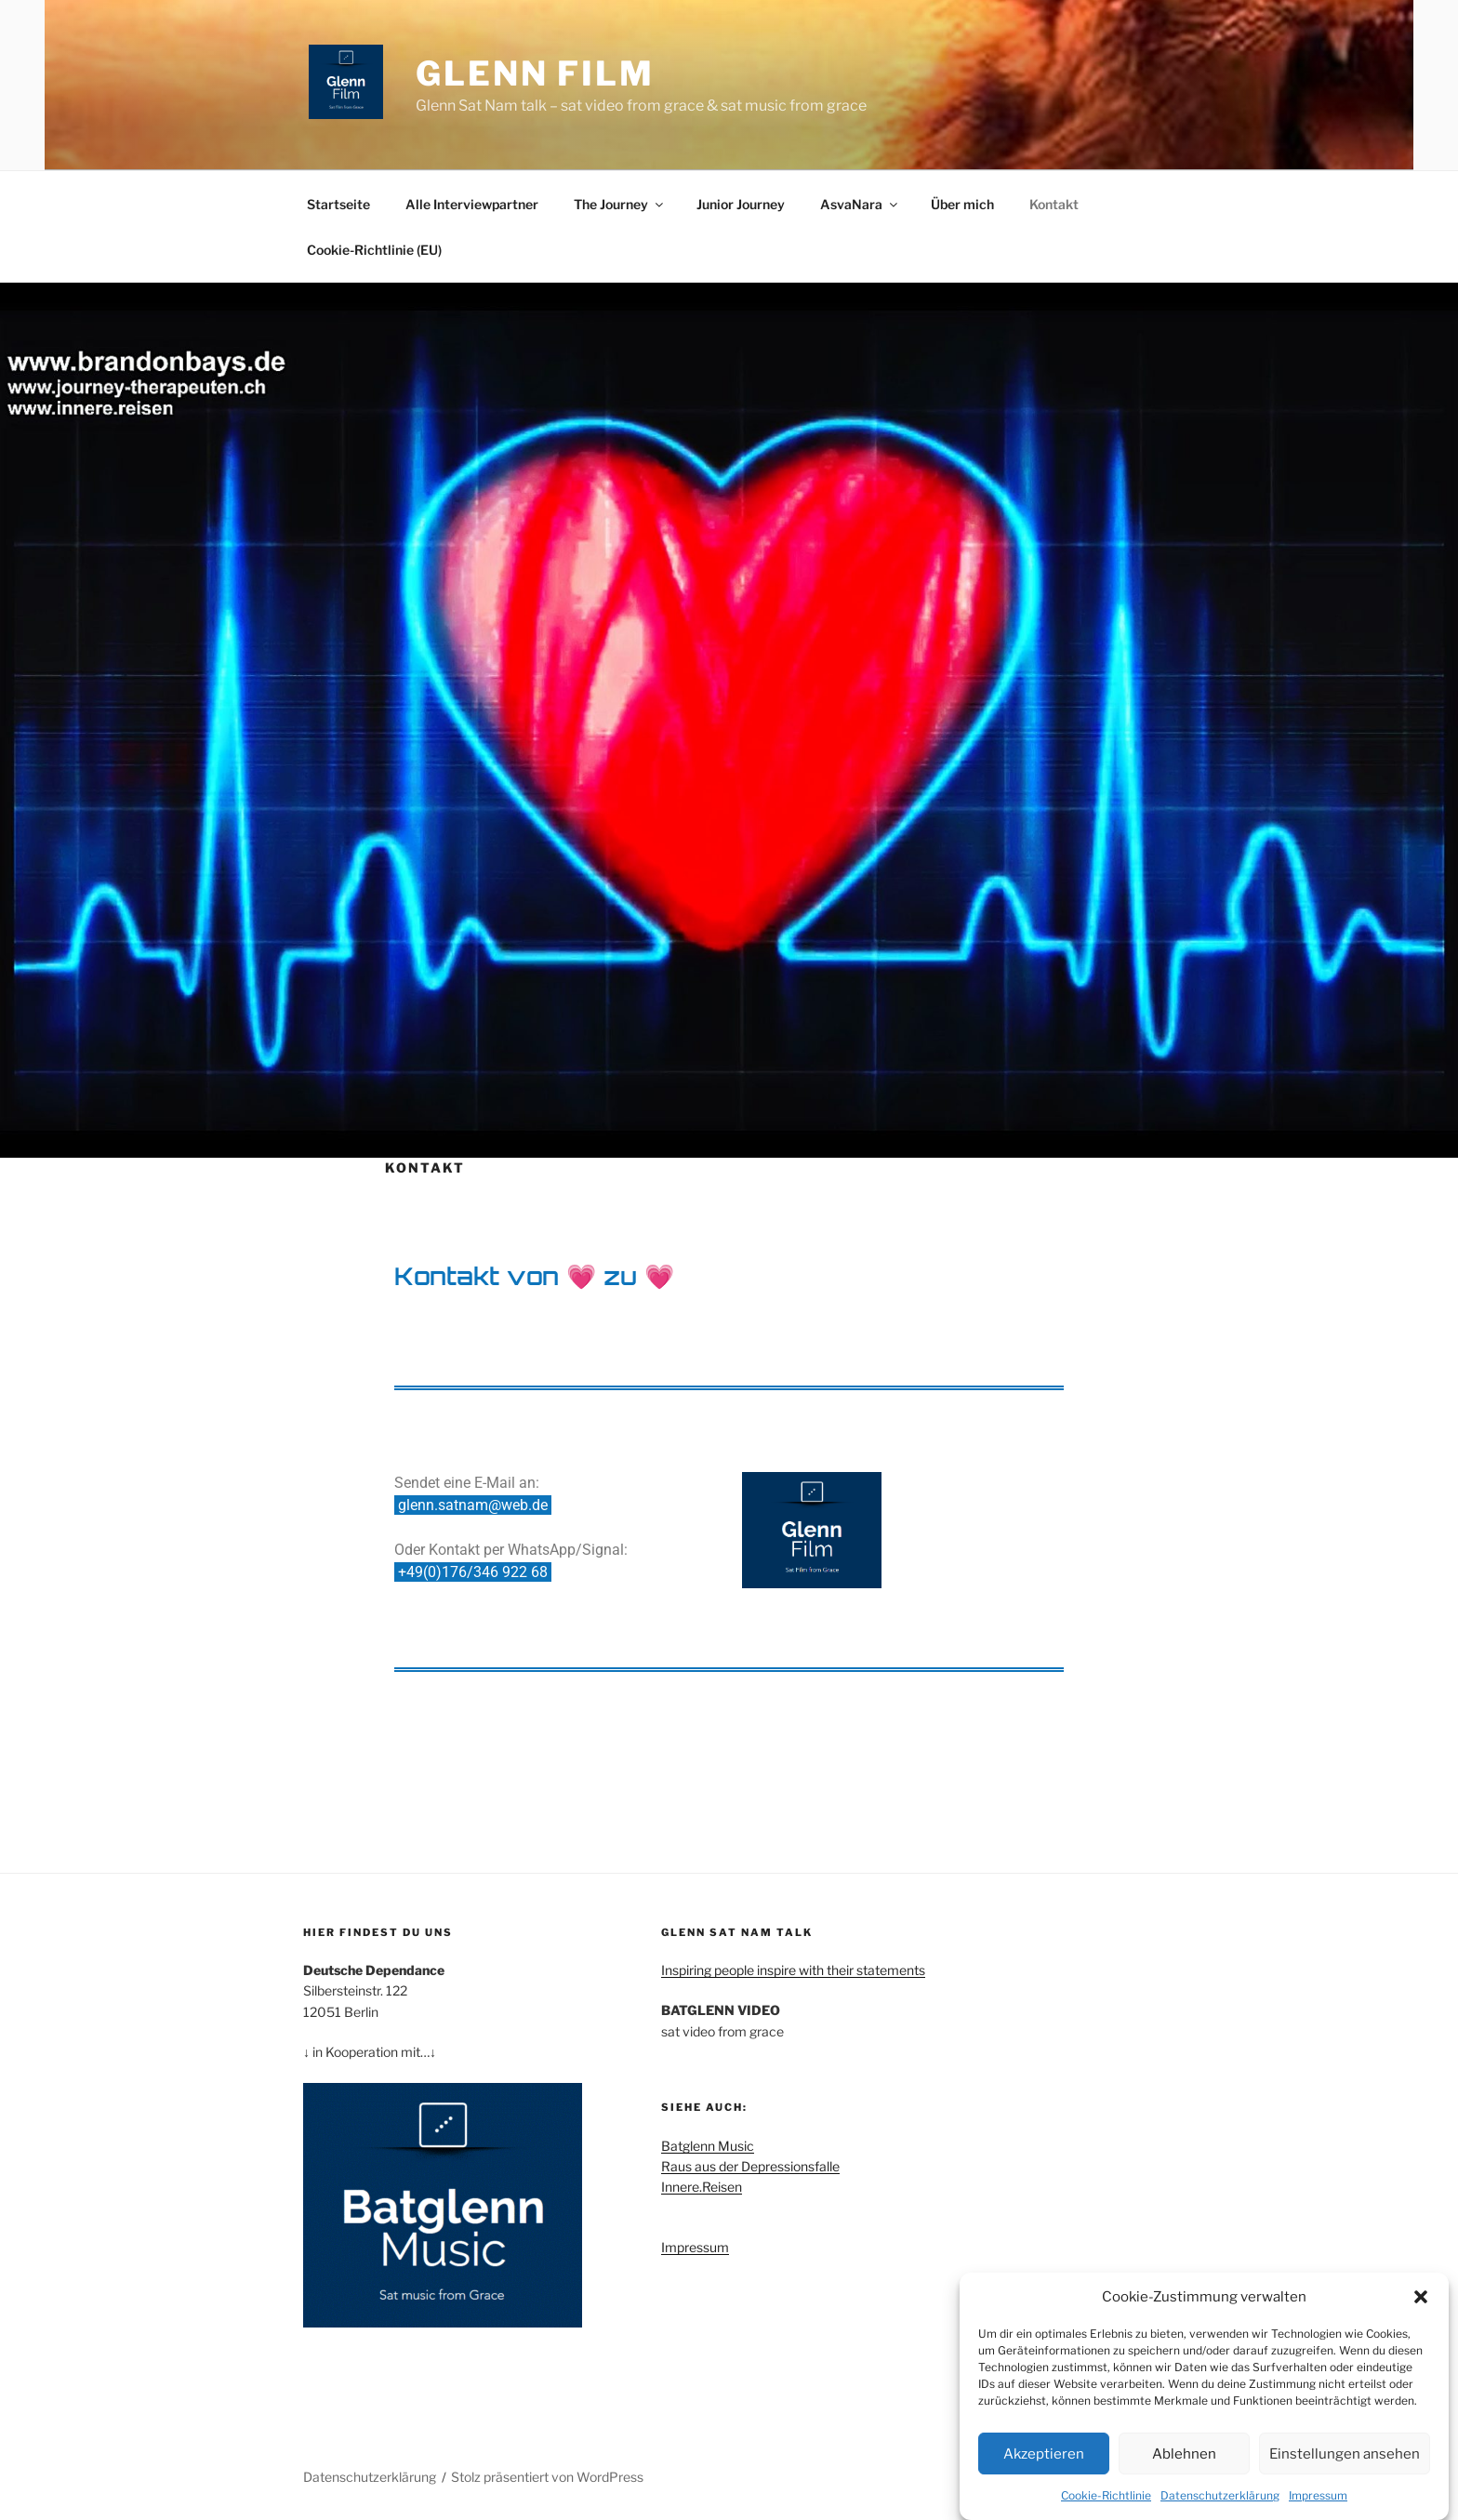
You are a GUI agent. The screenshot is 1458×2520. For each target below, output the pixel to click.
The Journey (620, 204)
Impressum (1318, 2497)
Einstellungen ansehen (1344, 2455)
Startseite (338, 204)
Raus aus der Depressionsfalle (750, 2166)
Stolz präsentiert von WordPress (547, 2477)
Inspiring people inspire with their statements (793, 1970)
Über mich (962, 204)
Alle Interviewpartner (471, 204)
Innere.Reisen (701, 2187)
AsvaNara (860, 204)
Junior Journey (740, 204)
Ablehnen (1184, 2455)
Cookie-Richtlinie (1106, 2497)
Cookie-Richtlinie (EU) (374, 250)
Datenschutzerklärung (1219, 2497)
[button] (1421, 2298)
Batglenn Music (707, 2146)
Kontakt (1054, 204)
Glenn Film (535, 73)
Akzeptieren (1043, 2455)
